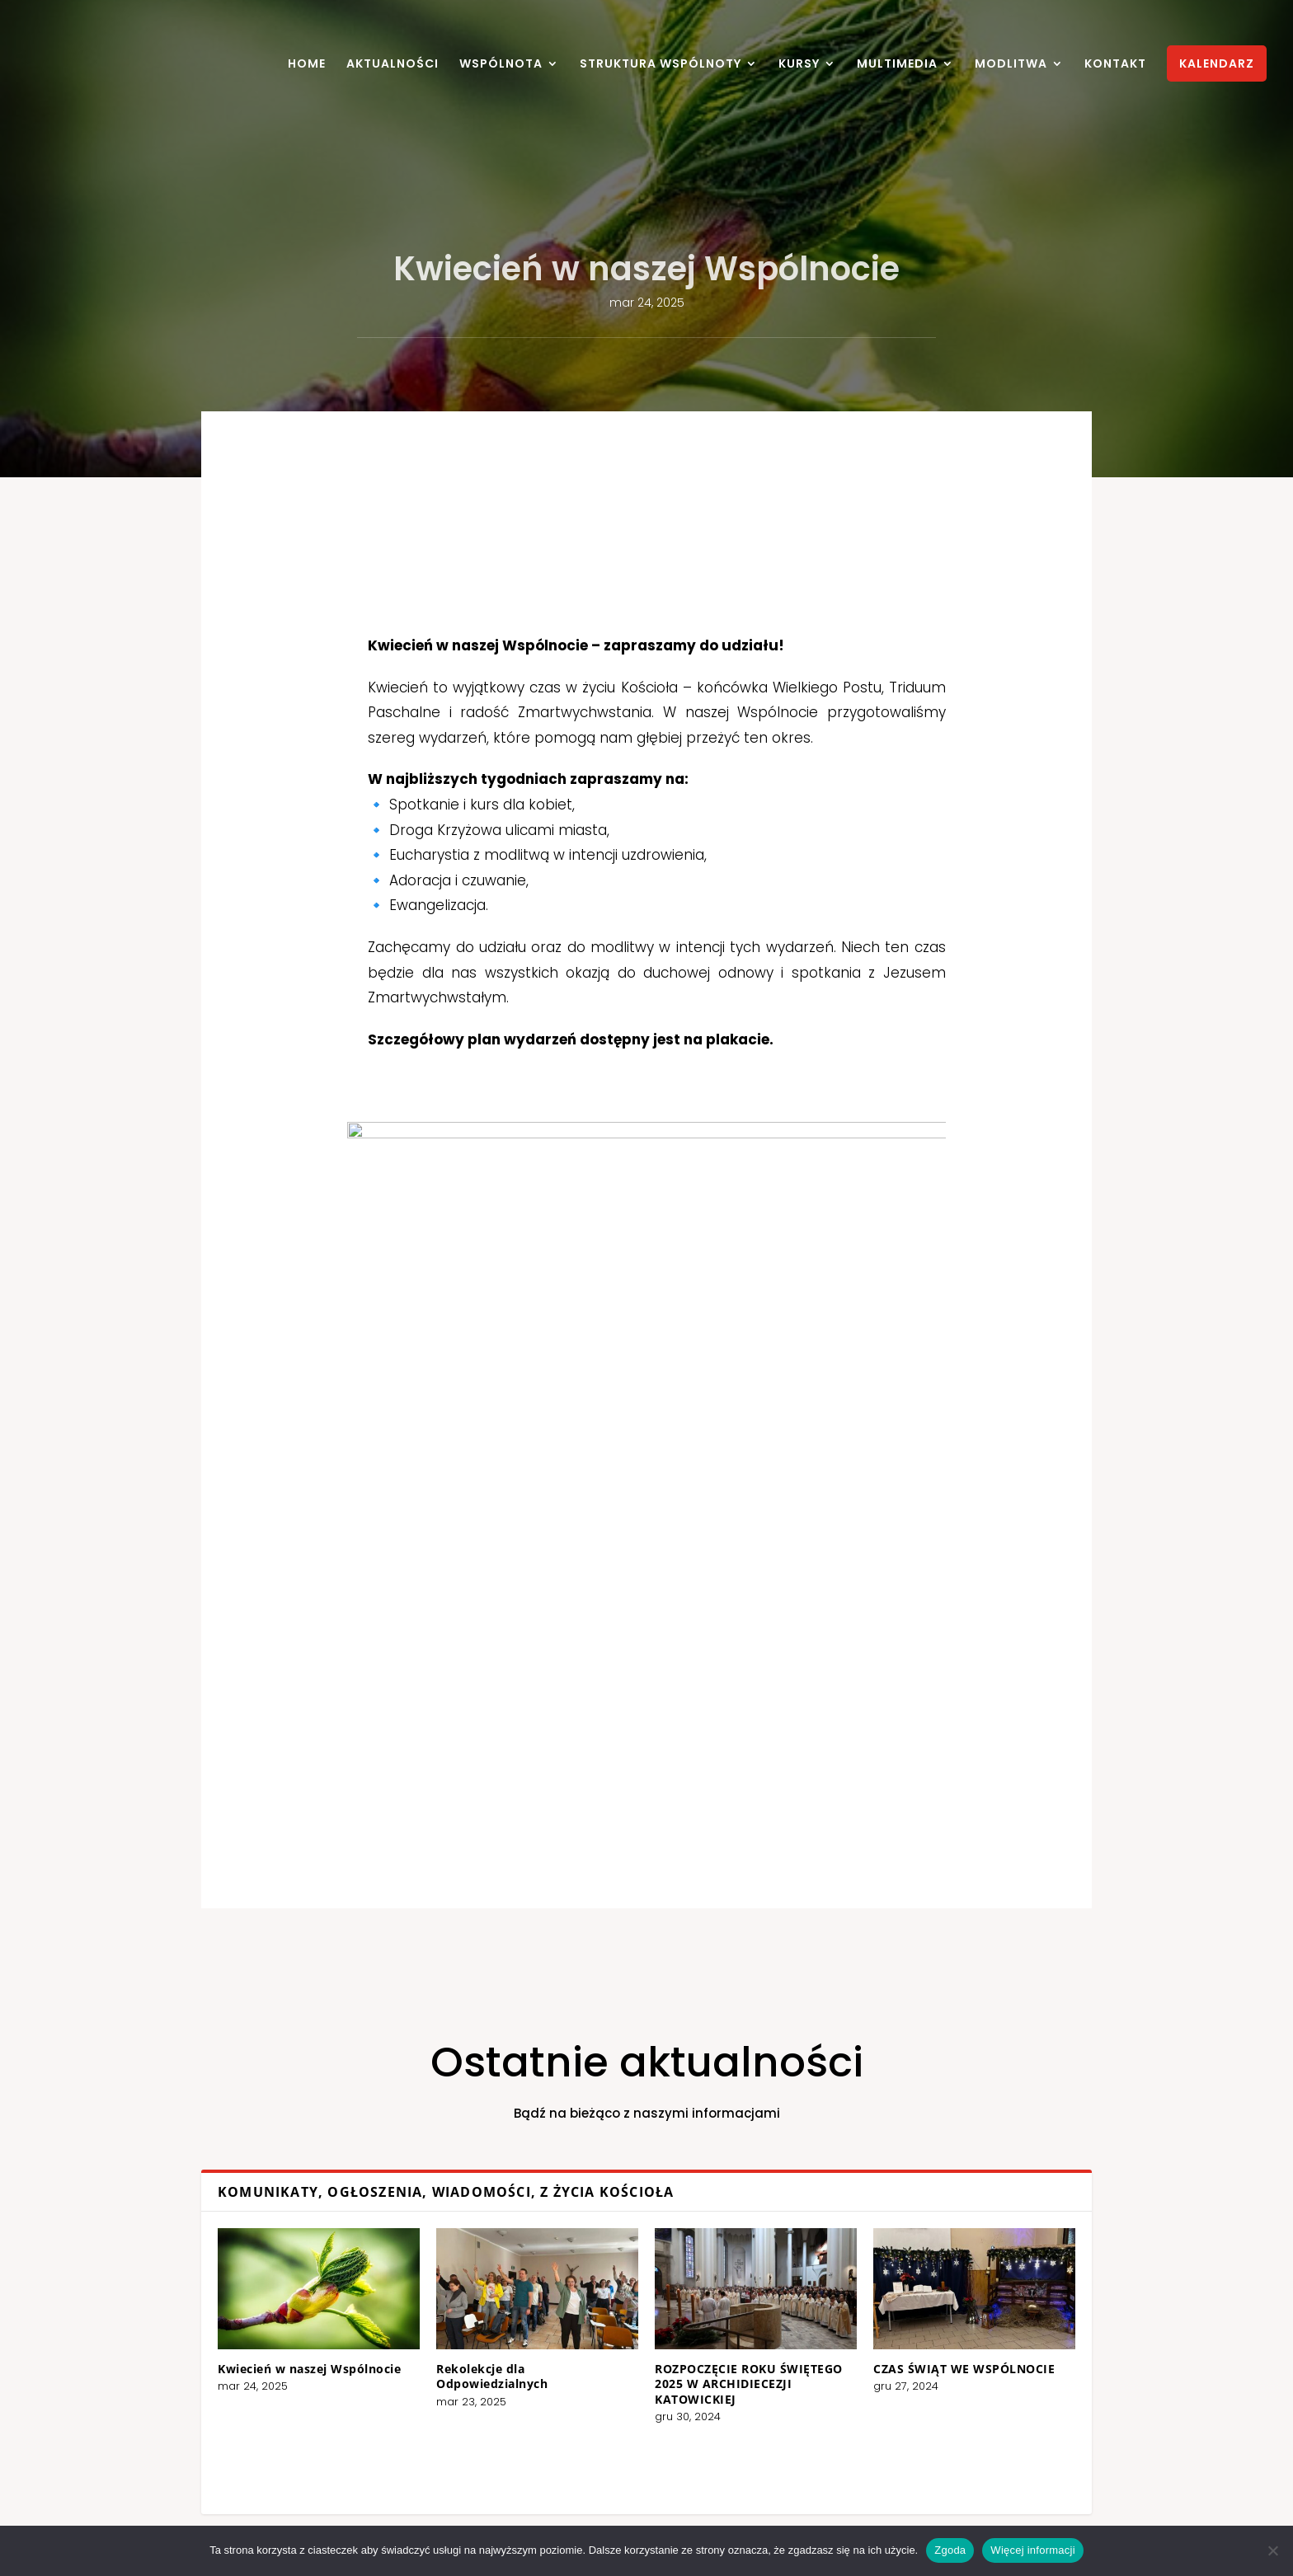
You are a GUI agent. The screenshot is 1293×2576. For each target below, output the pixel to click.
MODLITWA (1011, 65)
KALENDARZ (1216, 63)
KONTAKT (1115, 65)
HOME (307, 65)
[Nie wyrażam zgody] (1272, 2550)
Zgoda (950, 2550)
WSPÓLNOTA (501, 65)
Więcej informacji (1032, 2550)
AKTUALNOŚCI (392, 65)
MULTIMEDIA (897, 65)
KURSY (799, 65)
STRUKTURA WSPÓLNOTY (660, 65)
